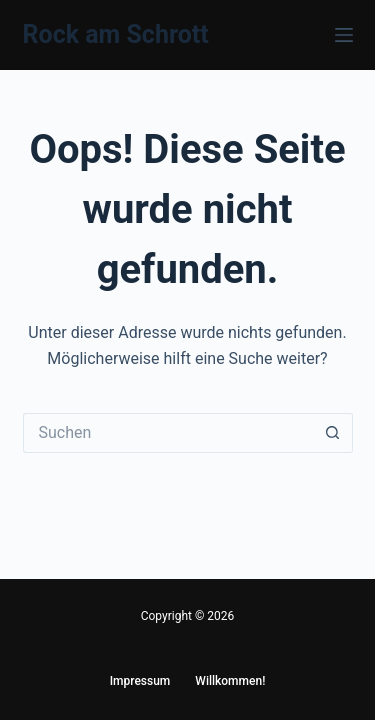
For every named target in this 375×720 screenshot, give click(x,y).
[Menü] (344, 35)
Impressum (140, 681)
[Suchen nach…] (168, 433)
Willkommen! (230, 681)
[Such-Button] (333, 433)
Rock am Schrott (116, 34)
